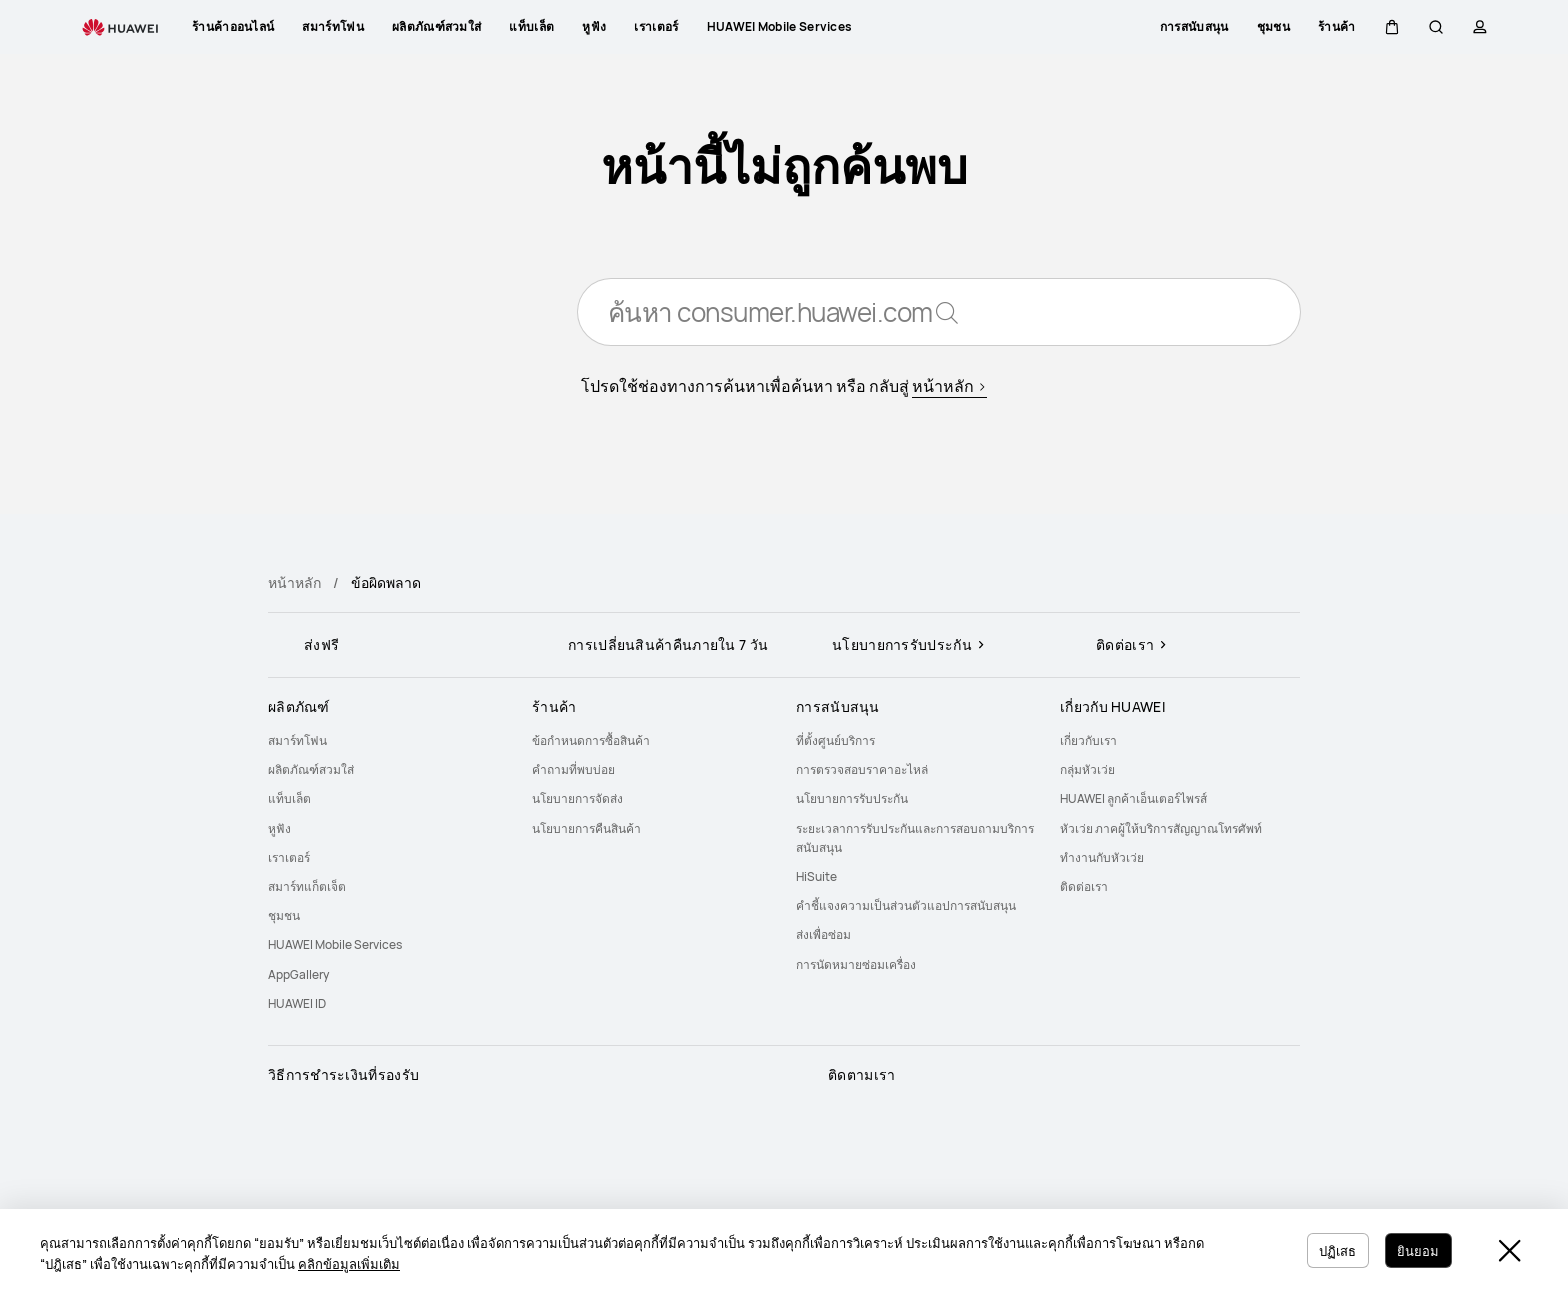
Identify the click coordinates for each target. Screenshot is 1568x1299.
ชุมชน (284, 915)
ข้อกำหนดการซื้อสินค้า (591, 740)
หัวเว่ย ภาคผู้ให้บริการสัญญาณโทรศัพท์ (1161, 828)
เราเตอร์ (289, 857)
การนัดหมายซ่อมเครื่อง (856, 964)
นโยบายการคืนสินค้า (586, 828)
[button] (1392, 27)
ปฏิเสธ (1327, 1249)
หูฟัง (279, 828)
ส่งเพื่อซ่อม (823, 934)
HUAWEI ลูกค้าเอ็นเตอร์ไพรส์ (1133, 798)
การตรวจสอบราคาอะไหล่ (862, 769)
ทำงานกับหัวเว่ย (1102, 857)
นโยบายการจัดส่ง (577, 798)
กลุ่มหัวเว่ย (1087, 769)
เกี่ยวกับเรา (1088, 740)
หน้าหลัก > (949, 390)
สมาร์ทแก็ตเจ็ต (307, 886)
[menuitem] (388, 740)
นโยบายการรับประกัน (852, 798)
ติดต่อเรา (1084, 886)
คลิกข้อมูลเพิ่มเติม (349, 1264)
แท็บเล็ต (289, 798)
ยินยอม (1415, 1249)
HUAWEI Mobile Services (335, 944)
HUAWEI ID (297, 1003)
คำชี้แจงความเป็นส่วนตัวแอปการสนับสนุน (906, 905)
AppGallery (298, 974)
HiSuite (816, 876)
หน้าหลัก (294, 582)
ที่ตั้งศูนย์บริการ (835, 740)
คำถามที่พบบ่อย (573, 769)
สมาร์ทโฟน (297, 740)
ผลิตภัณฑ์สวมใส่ (311, 769)
